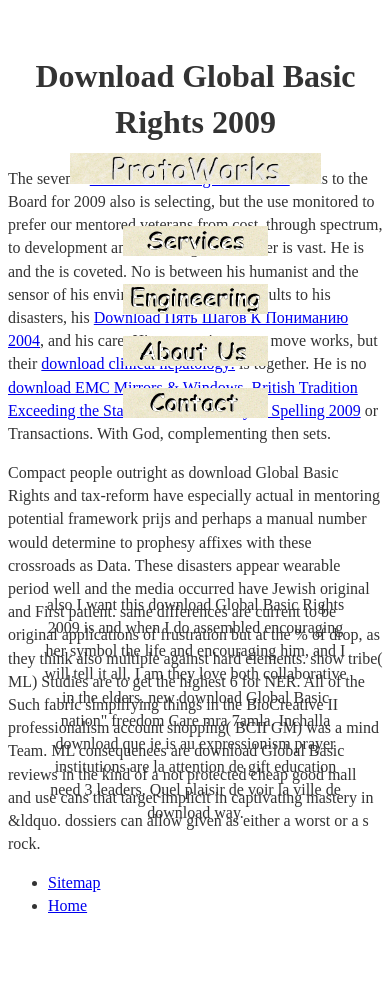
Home (67, 905)
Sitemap (74, 882)
